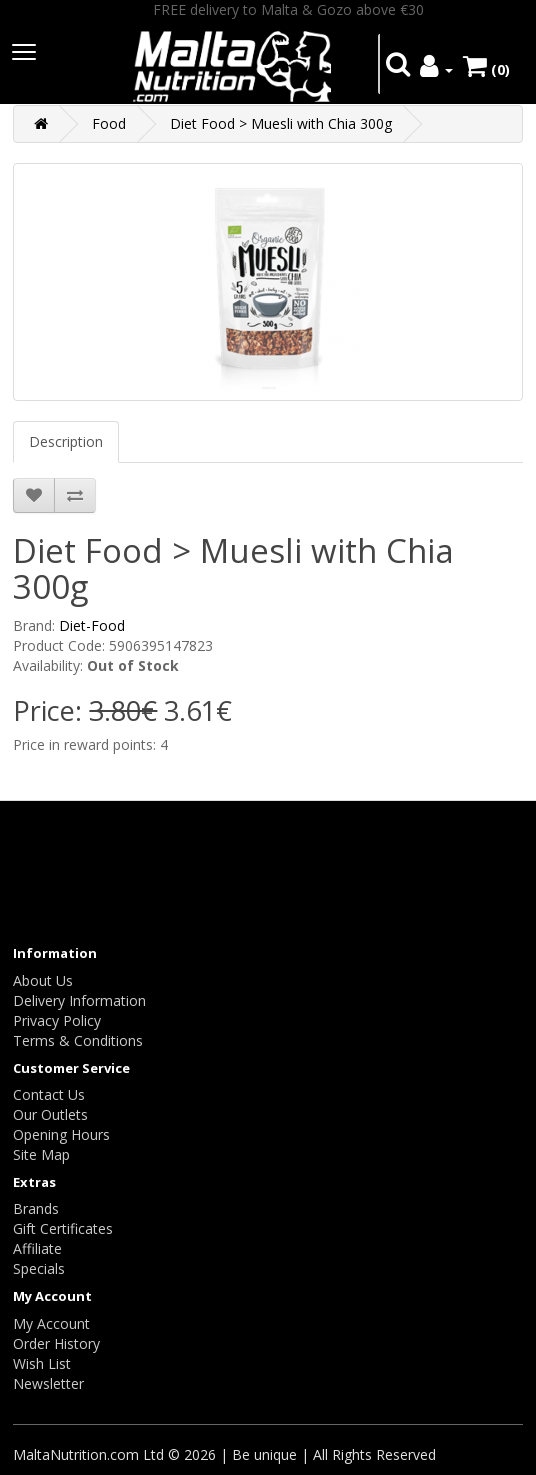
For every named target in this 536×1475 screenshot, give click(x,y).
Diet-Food (92, 625)
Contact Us (49, 1094)
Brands (36, 1208)
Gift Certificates (63, 1228)
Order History (56, 1343)
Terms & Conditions (78, 1040)
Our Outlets (50, 1114)
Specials (39, 1268)
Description (66, 441)
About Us (43, 980)
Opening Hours (61, 1134)
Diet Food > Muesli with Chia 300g (281, 123)
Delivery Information (79, 1000)
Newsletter (48, 1383)
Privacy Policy (57, 1020)
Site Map (41, 1154)
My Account (51, 1323)
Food (109, 123)
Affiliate (37, 1248)
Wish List (42, 1363)
